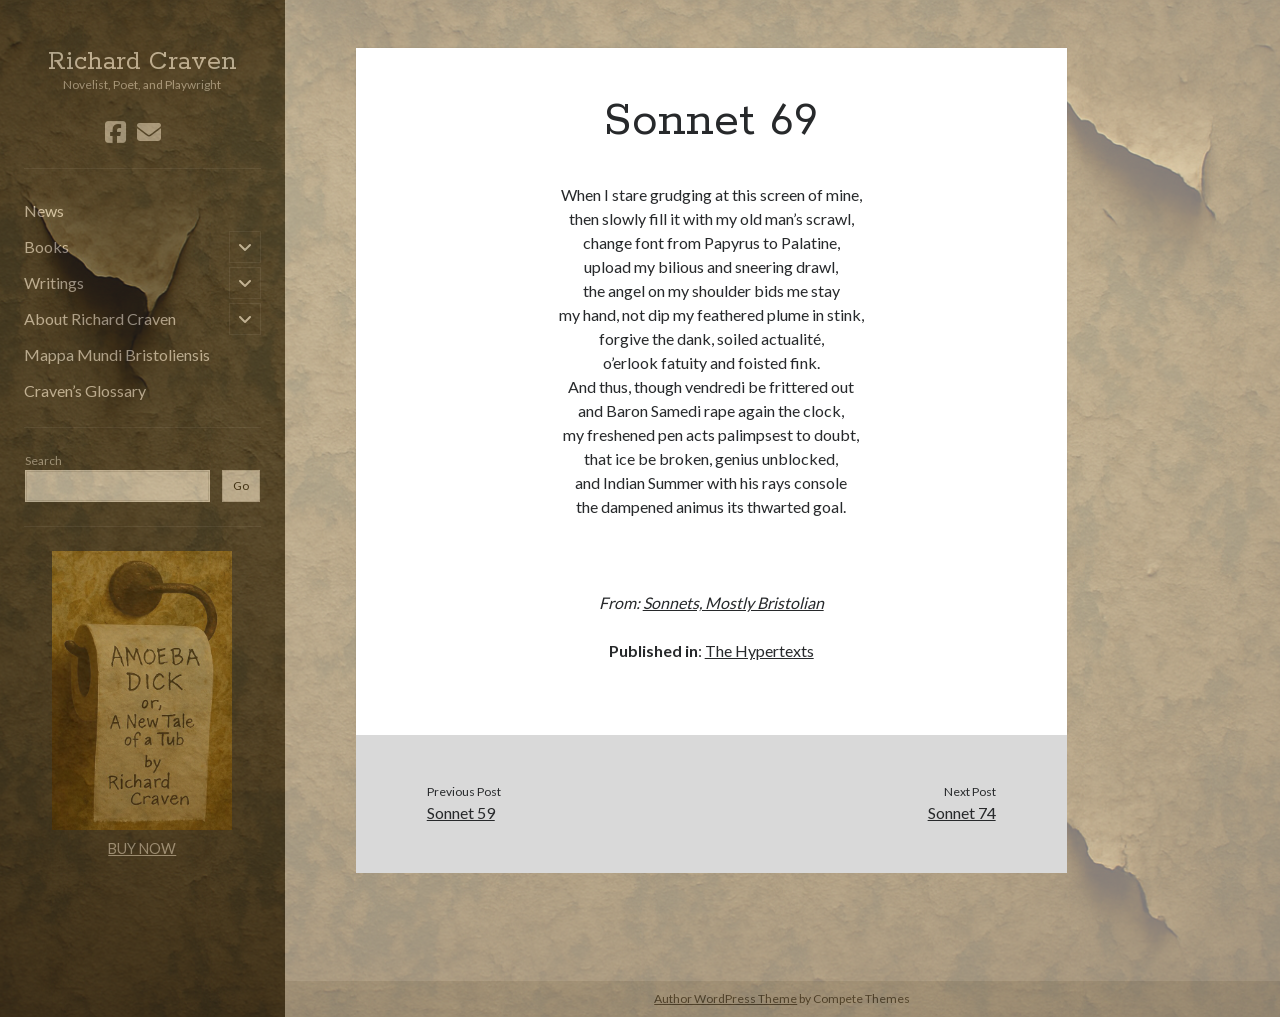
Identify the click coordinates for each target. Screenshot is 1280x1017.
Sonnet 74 (962, 812)
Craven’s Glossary (85, 390)
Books (46, 246)
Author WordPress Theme (725, 998)
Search (43, 460)
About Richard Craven (100, 318)
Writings (54, 282)
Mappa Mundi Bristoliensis (117, 354)
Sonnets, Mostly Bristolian (733, 602)
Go (241, 485)
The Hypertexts (759, 650)
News (44, 210)
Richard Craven (142, 62)
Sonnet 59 (461, 812)
